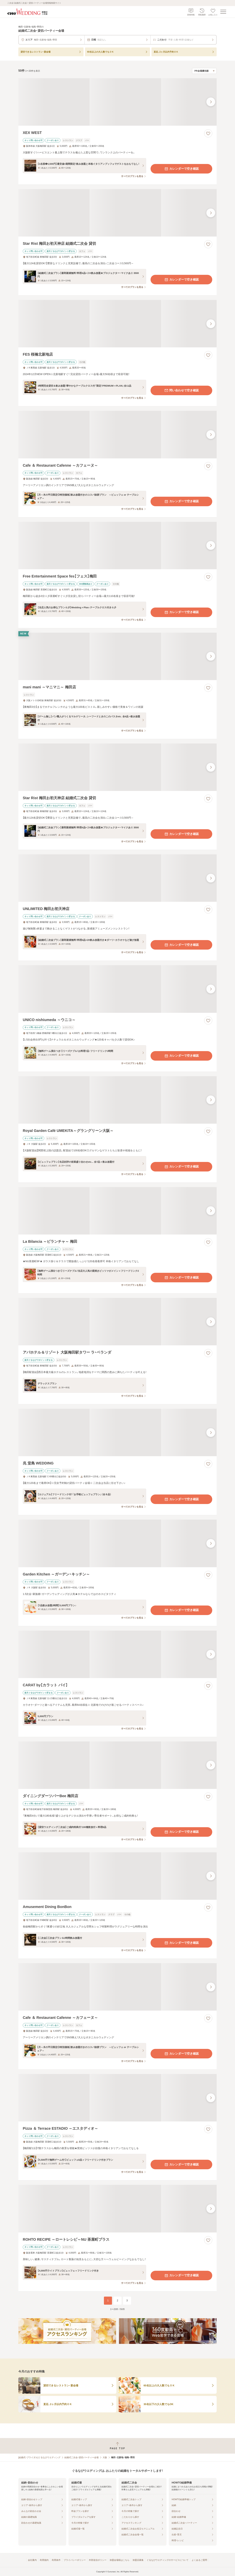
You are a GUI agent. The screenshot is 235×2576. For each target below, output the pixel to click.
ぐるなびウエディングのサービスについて (168, 2560)
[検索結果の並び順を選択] (204, 71)
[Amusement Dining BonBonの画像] (117, 1876)
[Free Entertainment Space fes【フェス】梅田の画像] (117, 545)
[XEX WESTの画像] (117, 102)
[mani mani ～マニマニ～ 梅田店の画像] (117, 656)
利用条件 (56, 2560)
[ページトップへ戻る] (117, 2446)
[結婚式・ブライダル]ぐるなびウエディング (39, 2457)
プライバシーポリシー (75, 2560)
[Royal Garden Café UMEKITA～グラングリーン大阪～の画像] (117, 1100)
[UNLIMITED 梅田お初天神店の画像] (117, 878)
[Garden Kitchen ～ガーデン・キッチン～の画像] (117, 1543)
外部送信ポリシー (97, 2560)
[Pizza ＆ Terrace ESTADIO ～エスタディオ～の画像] (117, 2097)
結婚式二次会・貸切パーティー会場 (81, 2457)
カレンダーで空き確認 (181, 169)
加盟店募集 (138, 2560)
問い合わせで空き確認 (181, 390)
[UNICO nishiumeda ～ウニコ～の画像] (117, 989)
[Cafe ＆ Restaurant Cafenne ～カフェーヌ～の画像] (117, 434)
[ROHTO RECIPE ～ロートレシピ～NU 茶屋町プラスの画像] (117, 2208)
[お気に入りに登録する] (208, 133)
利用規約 (44, 2560)
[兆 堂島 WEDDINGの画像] (117, 1432)
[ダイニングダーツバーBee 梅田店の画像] (117, 1765)
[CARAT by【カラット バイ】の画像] (117, 1654)
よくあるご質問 (199, 2560)
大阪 (105, 2457)
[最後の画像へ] (210, 101)
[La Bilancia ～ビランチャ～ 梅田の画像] (117, 1211)
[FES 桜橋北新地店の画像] (117, 323)
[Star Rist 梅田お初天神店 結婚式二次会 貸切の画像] (117, 213)
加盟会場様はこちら (119, 2560)
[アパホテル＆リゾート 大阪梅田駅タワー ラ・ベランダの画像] (117, 1321)
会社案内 (32, 2560)
